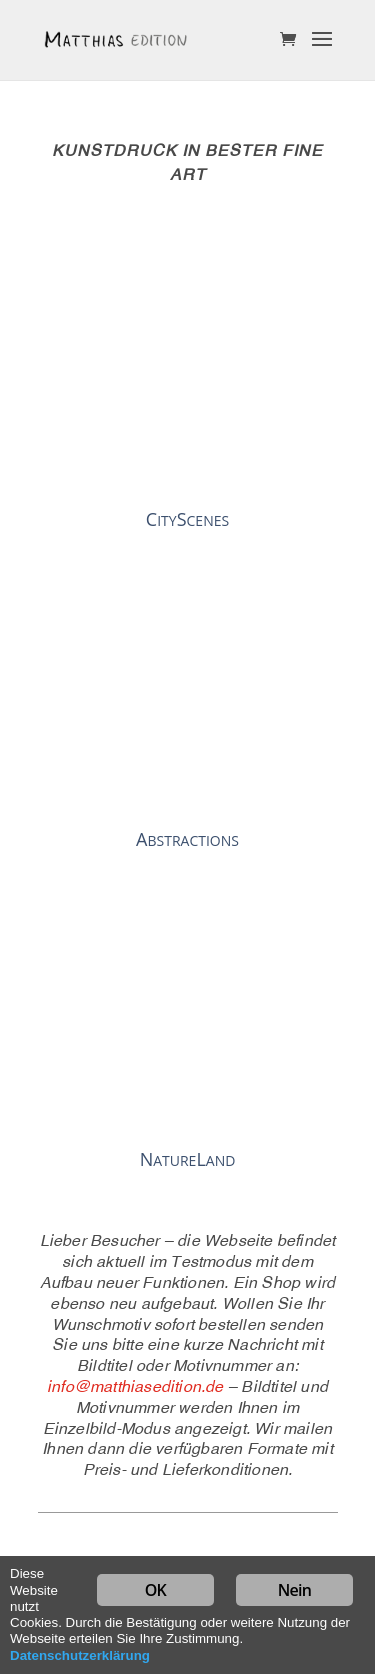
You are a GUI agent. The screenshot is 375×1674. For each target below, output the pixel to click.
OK (155, 1590)
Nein (294, 1590)
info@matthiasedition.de (135, 1388)
